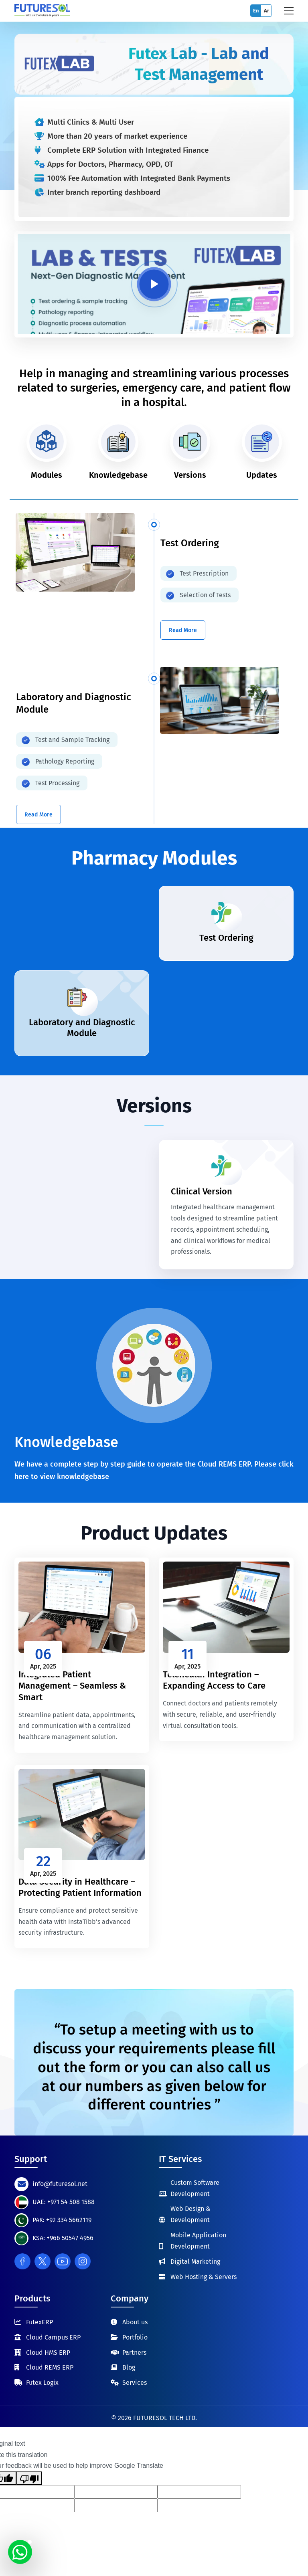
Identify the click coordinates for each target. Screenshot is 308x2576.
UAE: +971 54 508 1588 (63, 2202)
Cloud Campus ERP (53, 2337)
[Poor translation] (29, 2478)
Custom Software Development (194, 2188)
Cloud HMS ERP (48, 2352)
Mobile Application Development (198, 2240)
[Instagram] (83, 2261)
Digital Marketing (195, 2261)
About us (135, 2322)
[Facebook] (22, 2261)
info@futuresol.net (59, 2184)
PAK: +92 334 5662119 (61, 2220)
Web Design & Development (190, 2214)
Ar (266, 11)
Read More (183, 630)
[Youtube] (63, 2261)
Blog (128, 2367)
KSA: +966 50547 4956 (62, 2238)
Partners (134, 2352)
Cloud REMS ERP (49, 2367)
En (256, 11)
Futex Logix (42, 2382)
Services (134, 2382)
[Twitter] (42, 2261)
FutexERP (39, 2322)
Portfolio (135, 2337)
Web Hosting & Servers (203, 2277)
